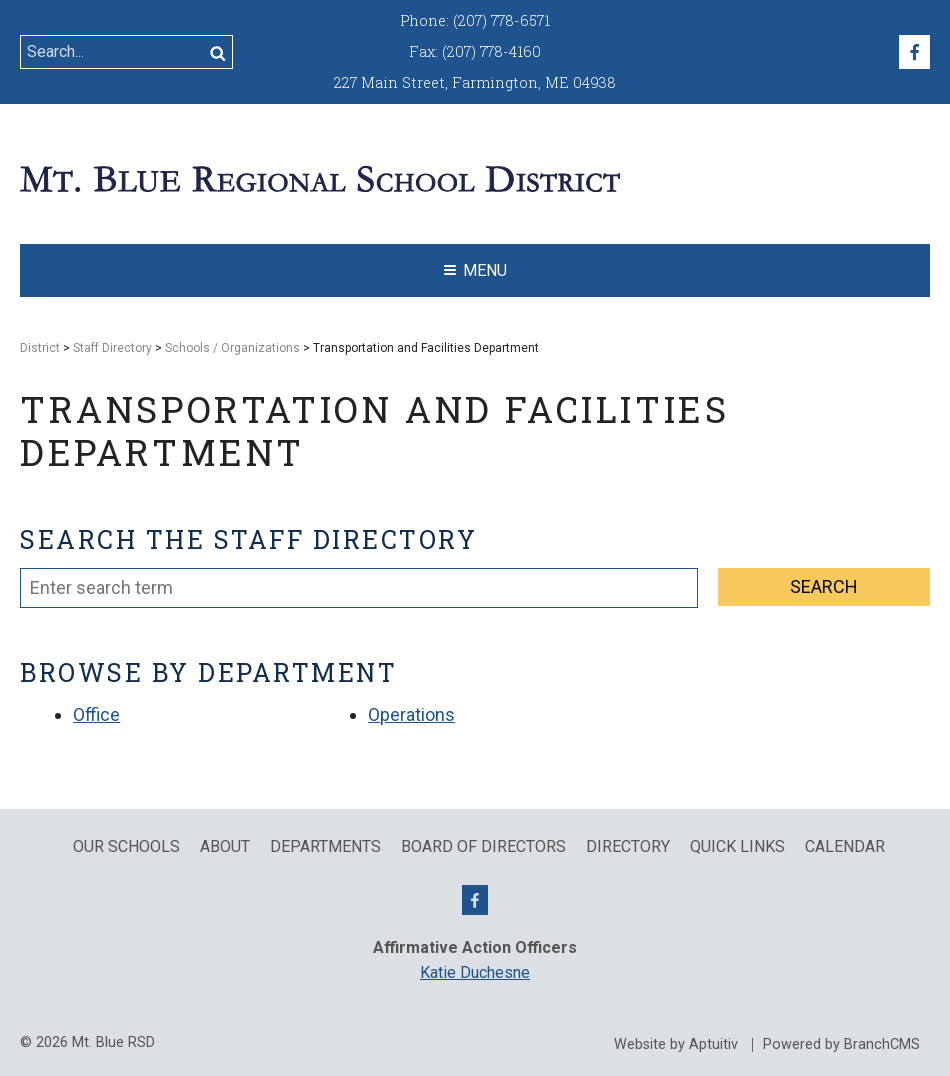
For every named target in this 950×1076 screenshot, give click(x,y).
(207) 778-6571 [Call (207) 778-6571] (501, 20)
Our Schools (126, 847)
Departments (325, 847)
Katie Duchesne (475, 972)
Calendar (845, 847)
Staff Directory (112, 348)
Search (824, 586)
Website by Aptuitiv (676, 1045)
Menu (475, 270)
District (40, 348)
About (225, 847)
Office (96, 714)
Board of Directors (483, 847)
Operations (411, 714)
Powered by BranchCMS (841, 1045)
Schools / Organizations (232, 348)
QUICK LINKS (737, 847)
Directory (628, 847)
